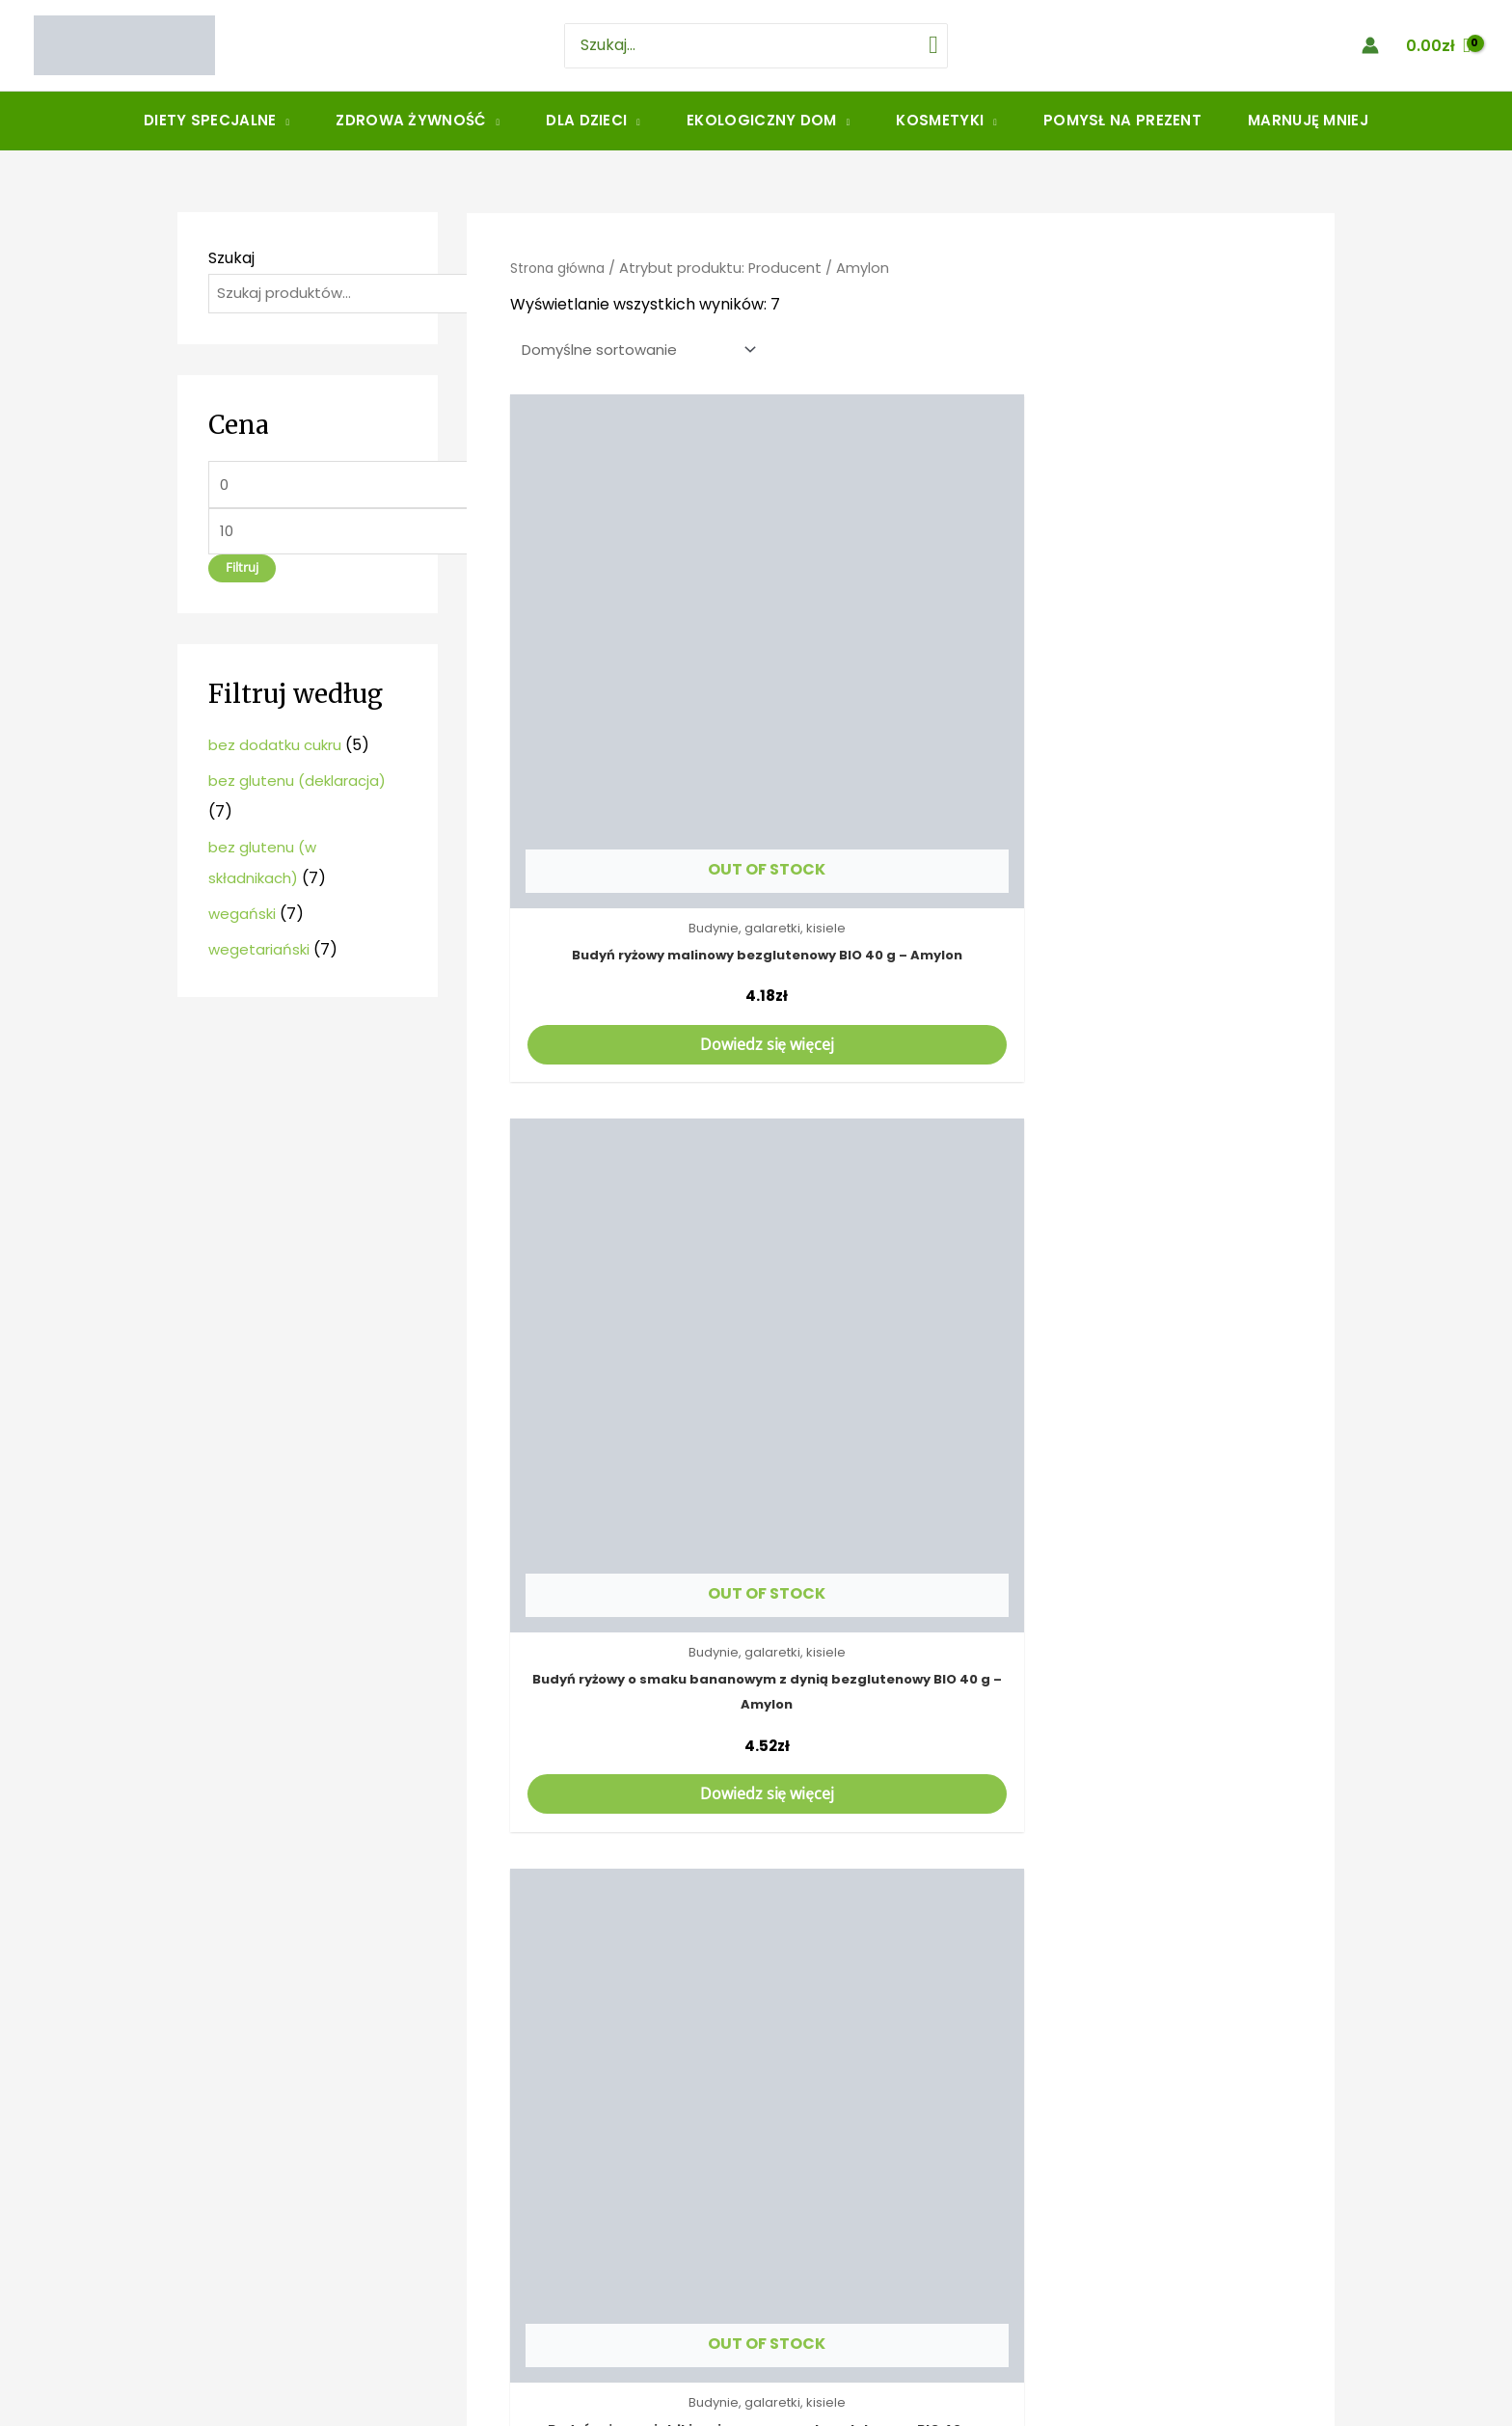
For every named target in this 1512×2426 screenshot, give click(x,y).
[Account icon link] (1370, 45)
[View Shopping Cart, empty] (1438, 45)
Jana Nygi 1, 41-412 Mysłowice (301, 2294)
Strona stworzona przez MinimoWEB (756, 2407)
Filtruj (242, 575)
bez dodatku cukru (278, 752)
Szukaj (231, 258)
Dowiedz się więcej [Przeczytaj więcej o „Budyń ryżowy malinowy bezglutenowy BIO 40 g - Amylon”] (633, 857)
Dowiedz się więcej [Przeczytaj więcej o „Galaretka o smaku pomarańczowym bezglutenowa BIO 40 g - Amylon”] (1165, 1393)
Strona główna (562, 268)
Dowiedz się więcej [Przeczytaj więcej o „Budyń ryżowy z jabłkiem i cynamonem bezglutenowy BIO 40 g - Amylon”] (1165, 857)
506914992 (279, 2223)
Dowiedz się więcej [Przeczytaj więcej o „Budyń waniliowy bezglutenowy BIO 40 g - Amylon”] (899, 1393)
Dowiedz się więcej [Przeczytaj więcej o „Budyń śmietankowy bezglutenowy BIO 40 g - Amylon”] (633, 1393)
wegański (243, 921)
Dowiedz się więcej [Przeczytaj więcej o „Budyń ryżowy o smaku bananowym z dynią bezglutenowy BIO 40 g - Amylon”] (899, 857)
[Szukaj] (918, 45)
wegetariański (261, 957)
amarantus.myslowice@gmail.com (369, 2253)
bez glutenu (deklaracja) (301, 788)
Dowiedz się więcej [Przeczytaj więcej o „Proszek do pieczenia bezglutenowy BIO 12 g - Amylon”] (633, 1904)
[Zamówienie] (640, 351)
